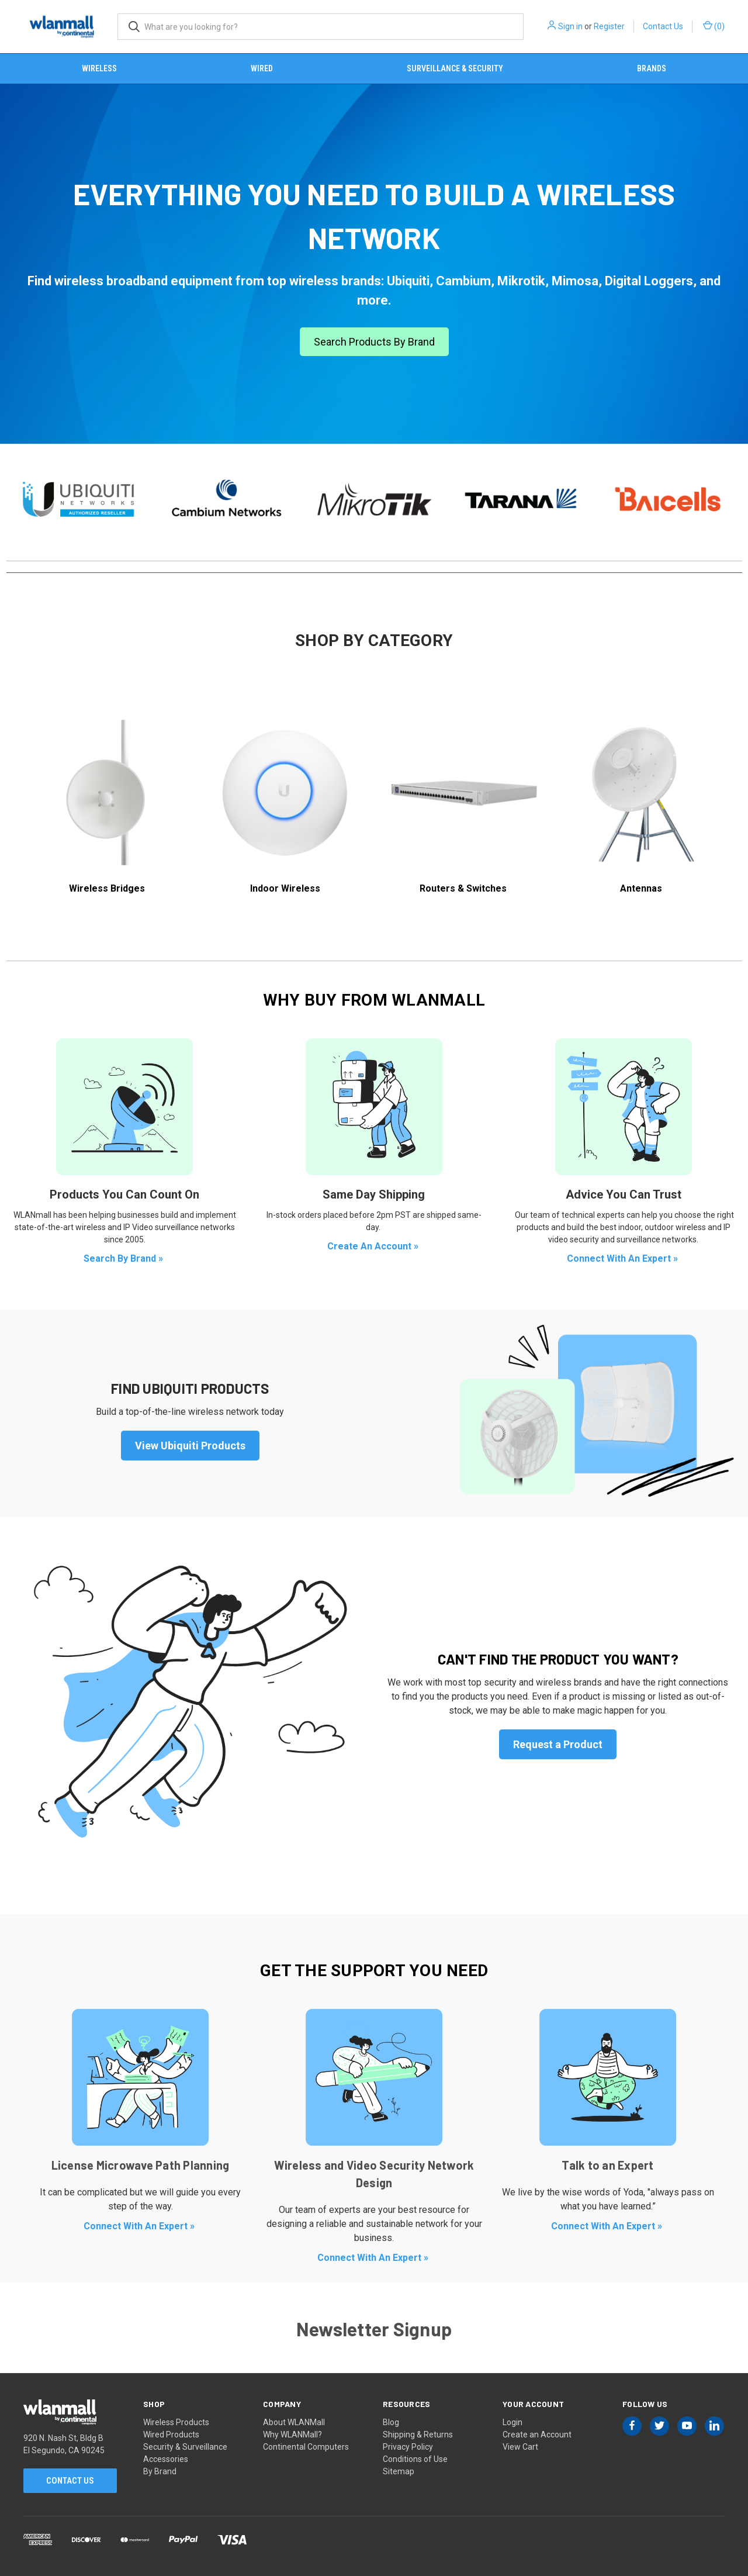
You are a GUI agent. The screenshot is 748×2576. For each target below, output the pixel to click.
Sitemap (398, 2471)
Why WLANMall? (292, 2434)
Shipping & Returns (418, 2434)
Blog (391, 2422)
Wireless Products (176, 2422)
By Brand (159, 2471)
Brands (651, 68)
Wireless (99, 68)
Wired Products (171, 2434)
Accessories (165, 2459)
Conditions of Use (415, 2459)
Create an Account (537, 2434)
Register (609, 26)
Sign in (570, 26)
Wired (262, 68)
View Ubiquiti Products (190, 1445)
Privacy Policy (408, 2446)
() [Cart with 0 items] (714, 25)
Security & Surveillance (185, 2446)
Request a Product (557, 1744)
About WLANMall (294, 2422)
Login (512, 2422)
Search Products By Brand (374, 342)
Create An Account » (374, 1246)
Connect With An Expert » (623, 1258)
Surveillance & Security (455, 68)
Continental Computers (306, 2446)
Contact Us (663, 26)
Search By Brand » (124, 1258)
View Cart (520, 2446)
